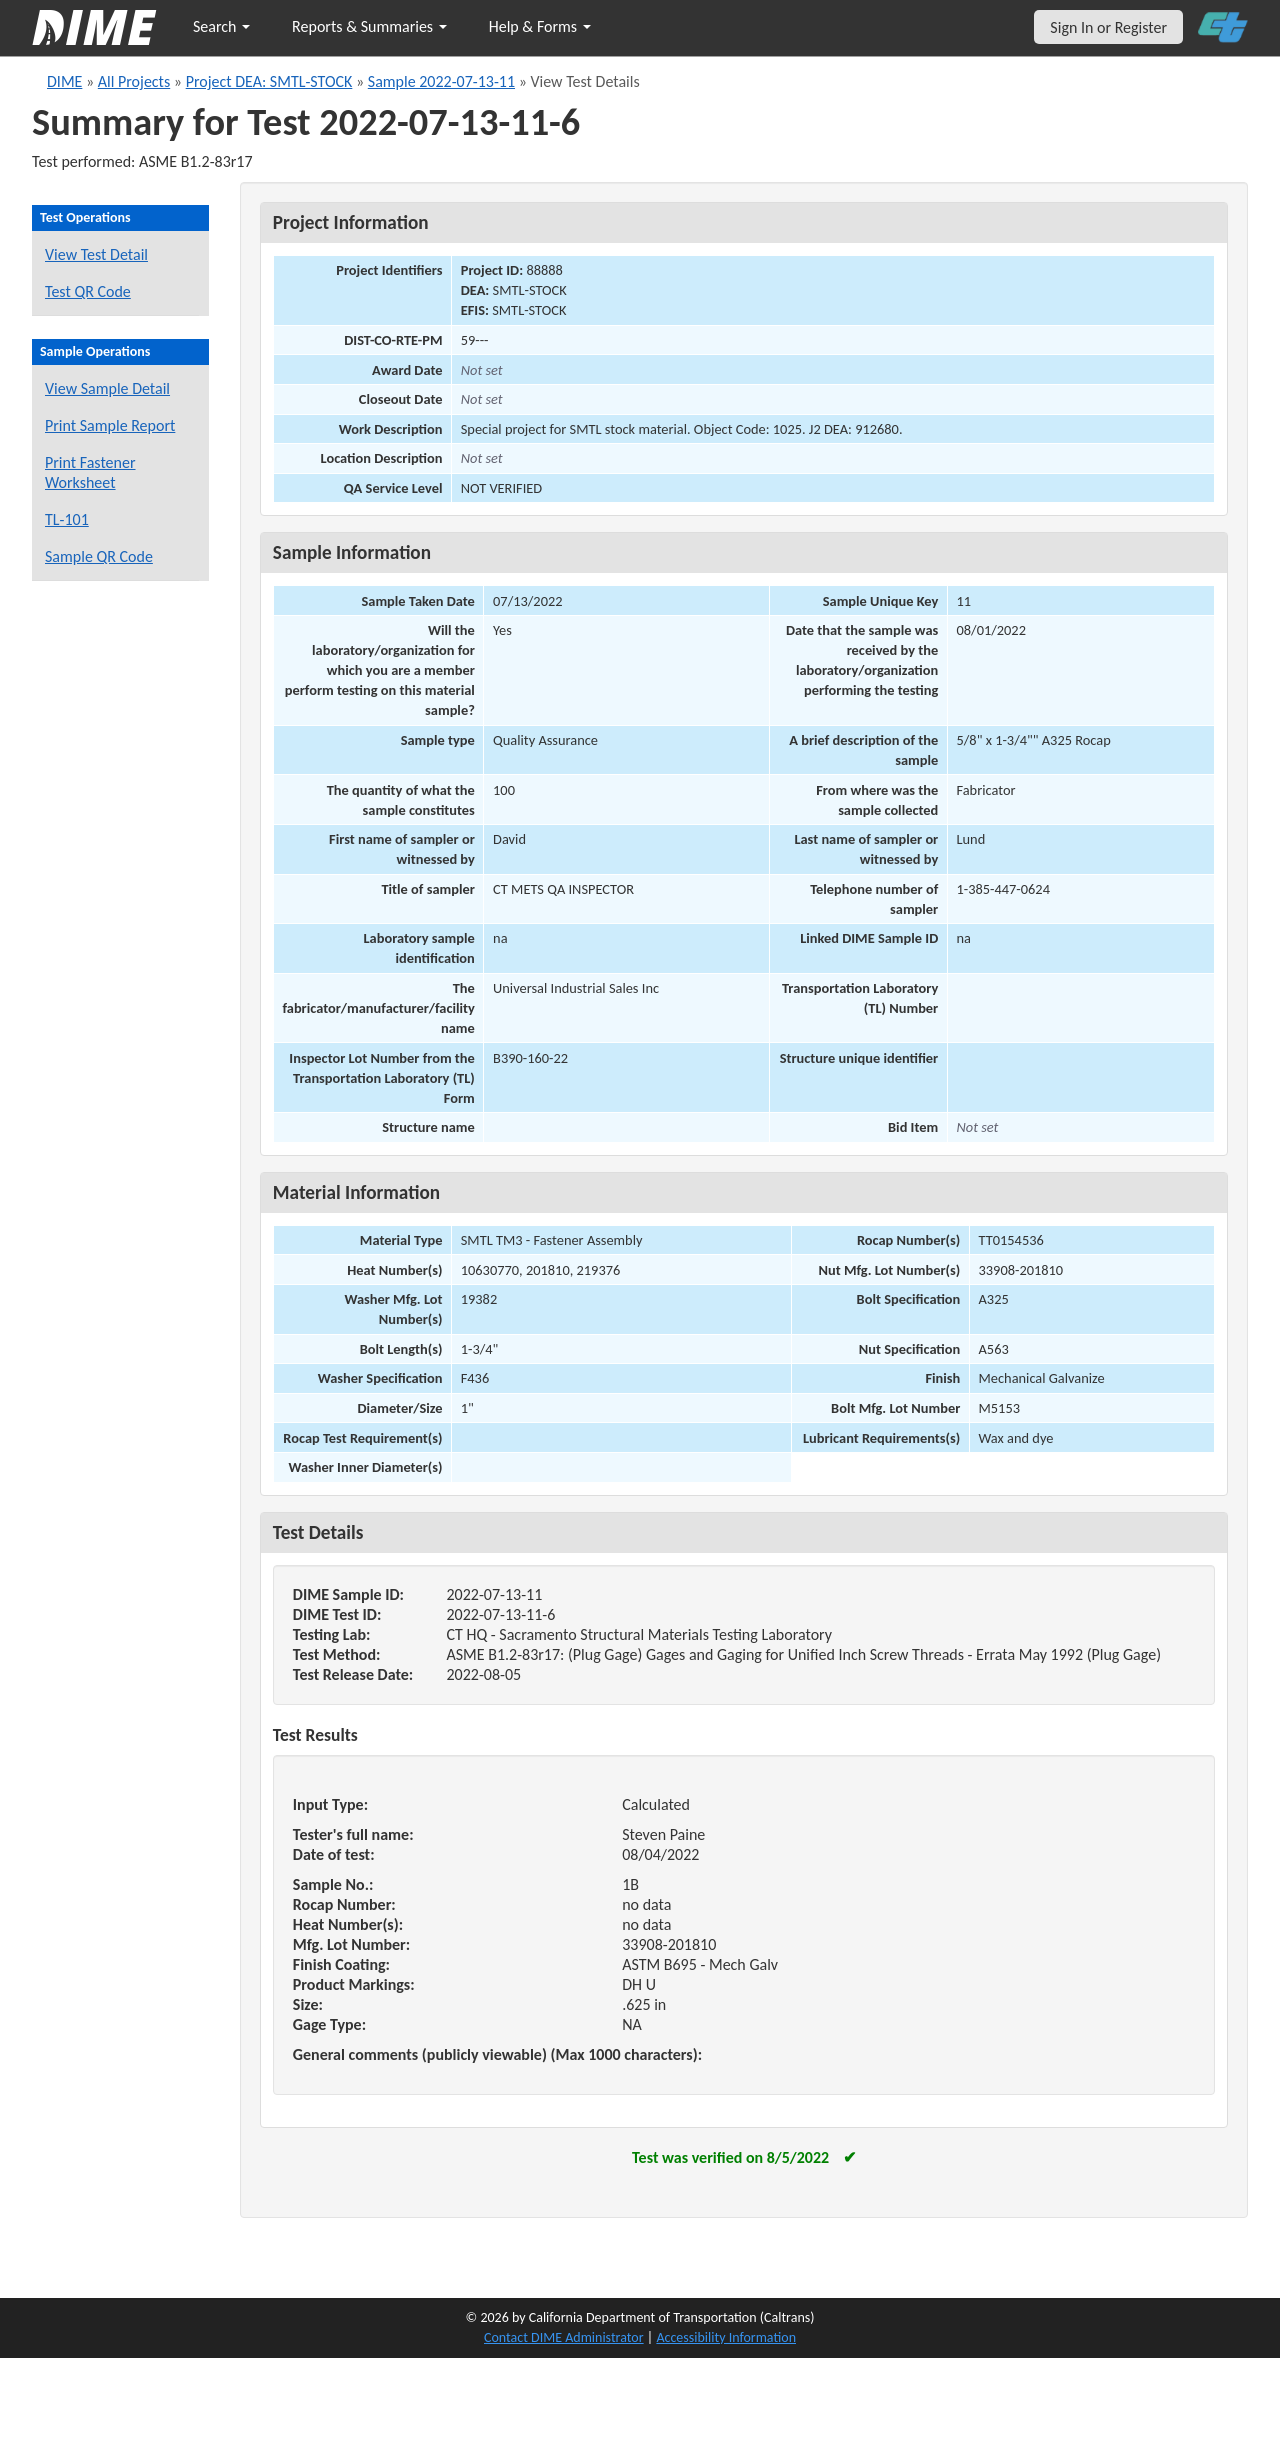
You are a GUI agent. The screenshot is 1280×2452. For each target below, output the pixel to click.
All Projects (134, 81)
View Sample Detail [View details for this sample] (107, 388)
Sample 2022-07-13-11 (441, 81)
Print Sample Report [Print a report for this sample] (110, 425)
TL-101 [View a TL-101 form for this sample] (67, 519)
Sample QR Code (99, 556)
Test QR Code (88, 291)
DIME (64, 81)
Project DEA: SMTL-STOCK (269, 81)
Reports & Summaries (369, 26)
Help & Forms (540, 26)
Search (221, 26)
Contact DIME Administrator (564, 2337)
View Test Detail (96, 254)
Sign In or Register (1108, 27)
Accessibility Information (726, 2337)
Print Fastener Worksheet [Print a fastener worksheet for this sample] (90, 472)
